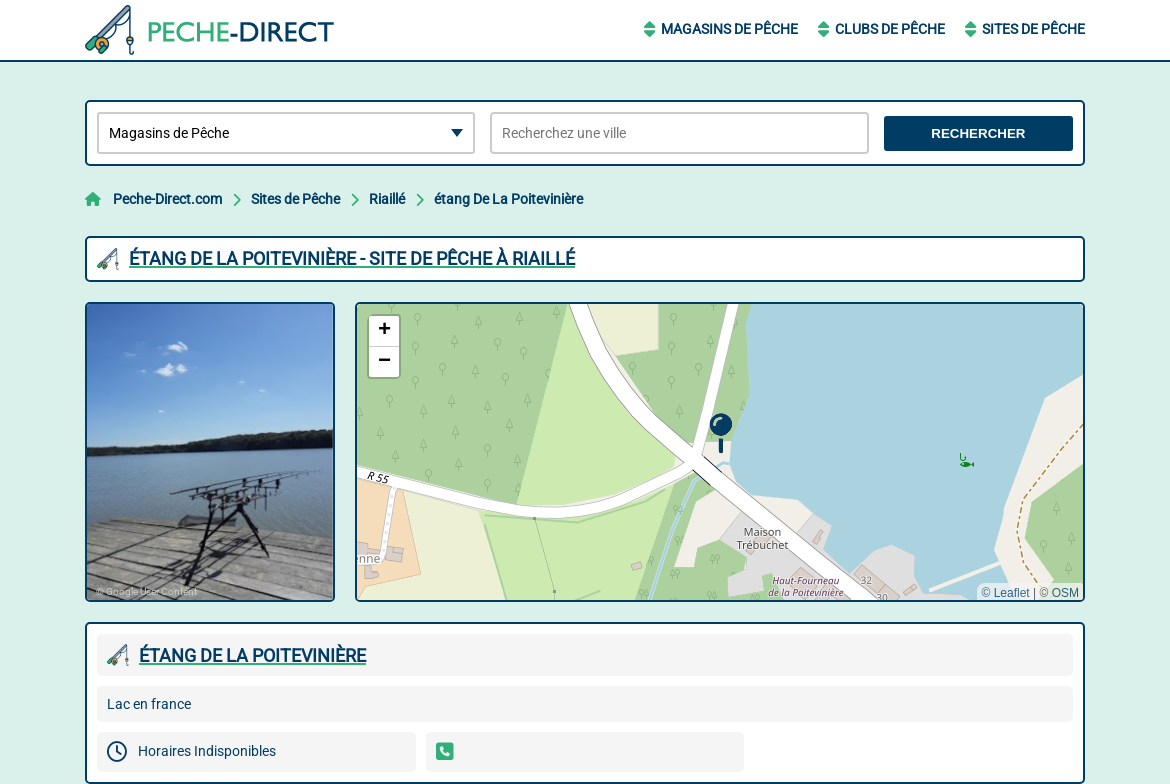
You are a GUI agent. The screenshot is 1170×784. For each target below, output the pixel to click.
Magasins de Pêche (729, 29)
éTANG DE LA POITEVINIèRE (252, 655)
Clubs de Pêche (890, 29)
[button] (720, 433)
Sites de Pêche (1033, 29)
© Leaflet (1005, 593)
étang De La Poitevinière (508, 199)
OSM (1065, 593)
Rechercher (978, 133)
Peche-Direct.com (167, 199)
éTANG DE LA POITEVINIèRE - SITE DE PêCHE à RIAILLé (352, 258)
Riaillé (387, 199)
